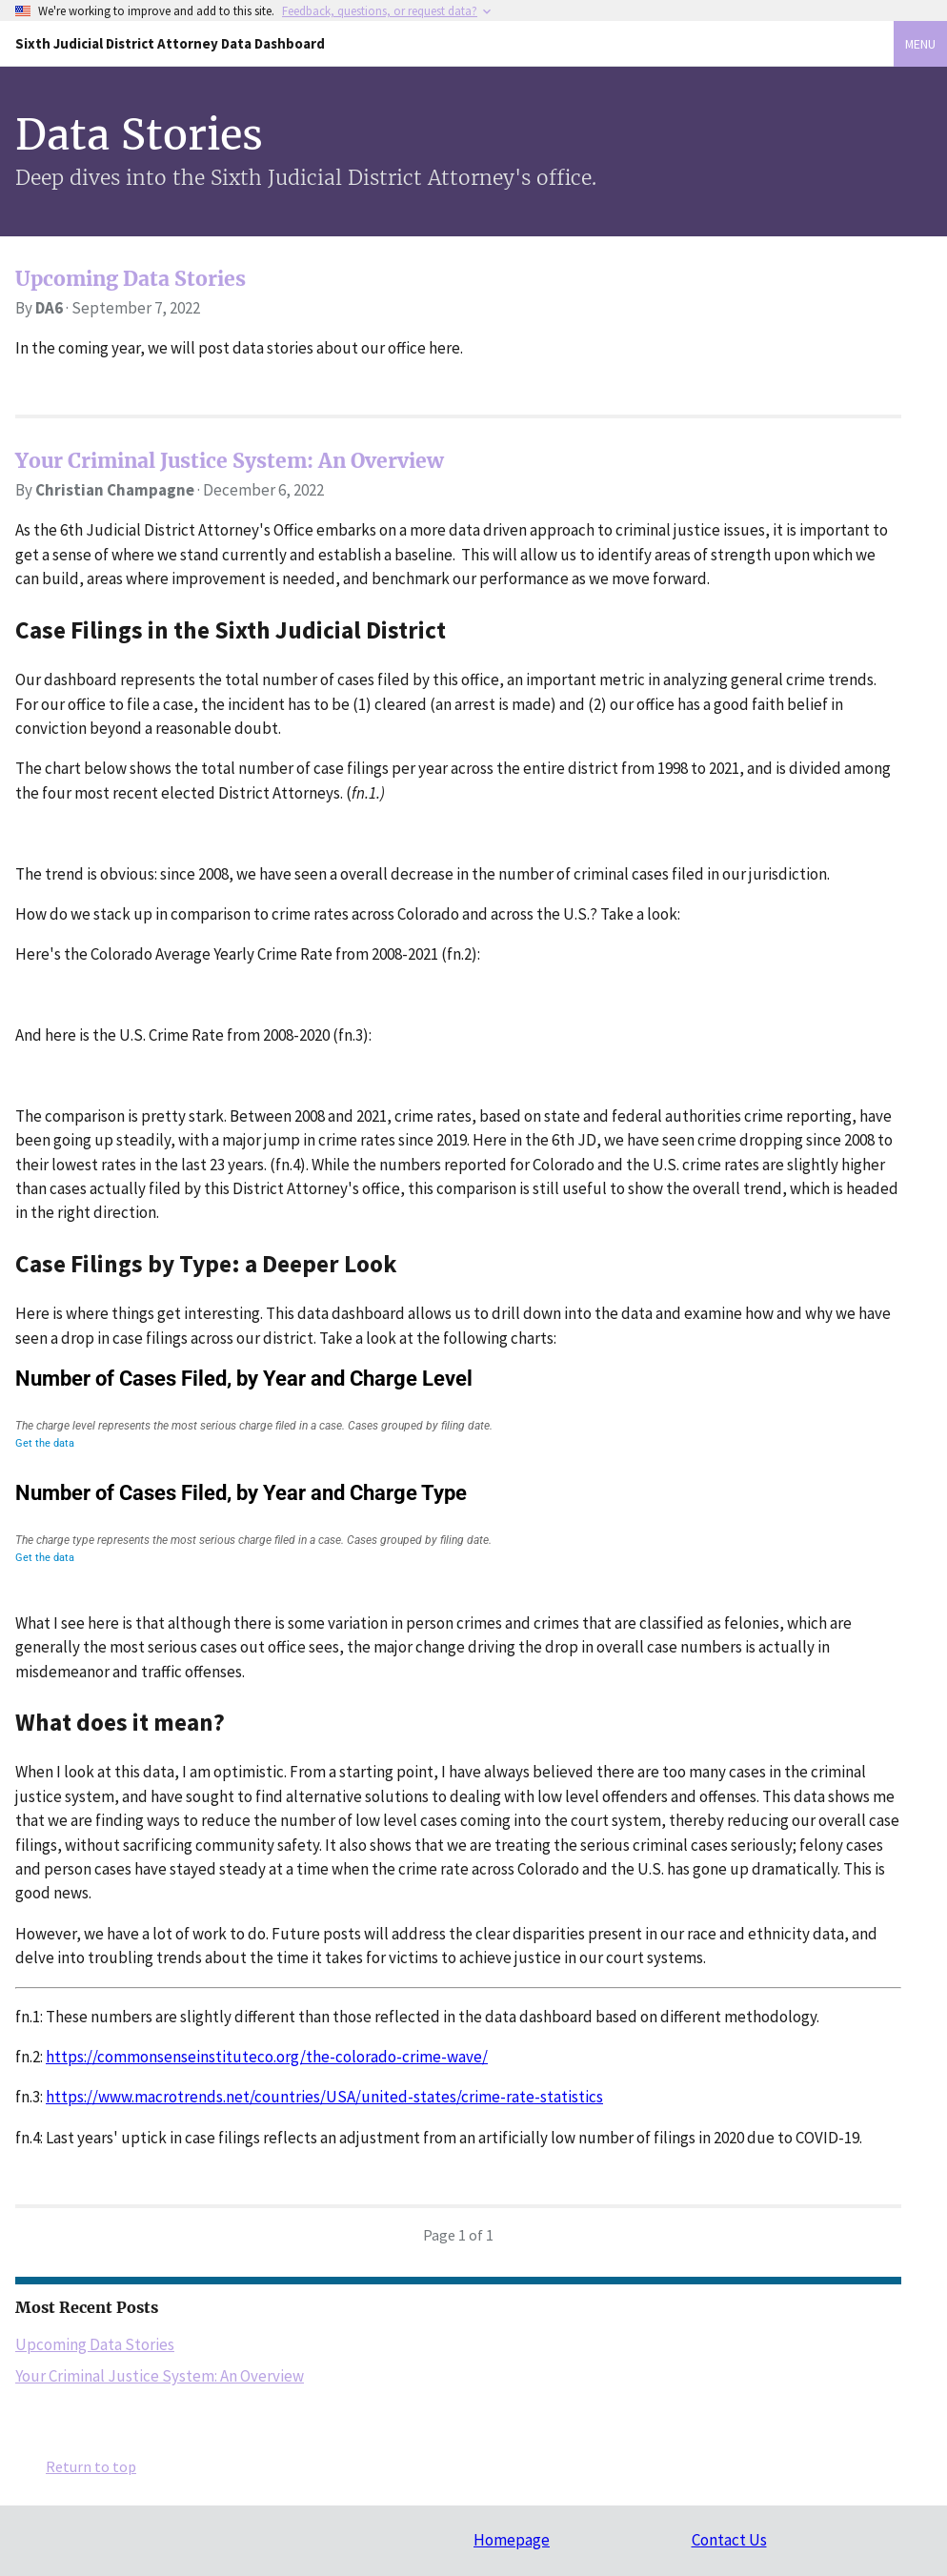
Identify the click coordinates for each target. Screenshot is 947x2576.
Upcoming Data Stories (130, 279)
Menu (920, 43)
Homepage (512, 2539)
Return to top (91, 2466)
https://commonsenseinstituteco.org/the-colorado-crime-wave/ (267, 2056)
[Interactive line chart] (458, 1408)
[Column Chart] (458, 1522)
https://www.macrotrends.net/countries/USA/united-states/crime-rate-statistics (324, 2096)
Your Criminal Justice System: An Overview (229, 461)
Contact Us (729, 2539)
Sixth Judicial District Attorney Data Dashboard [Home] (170, 43)
